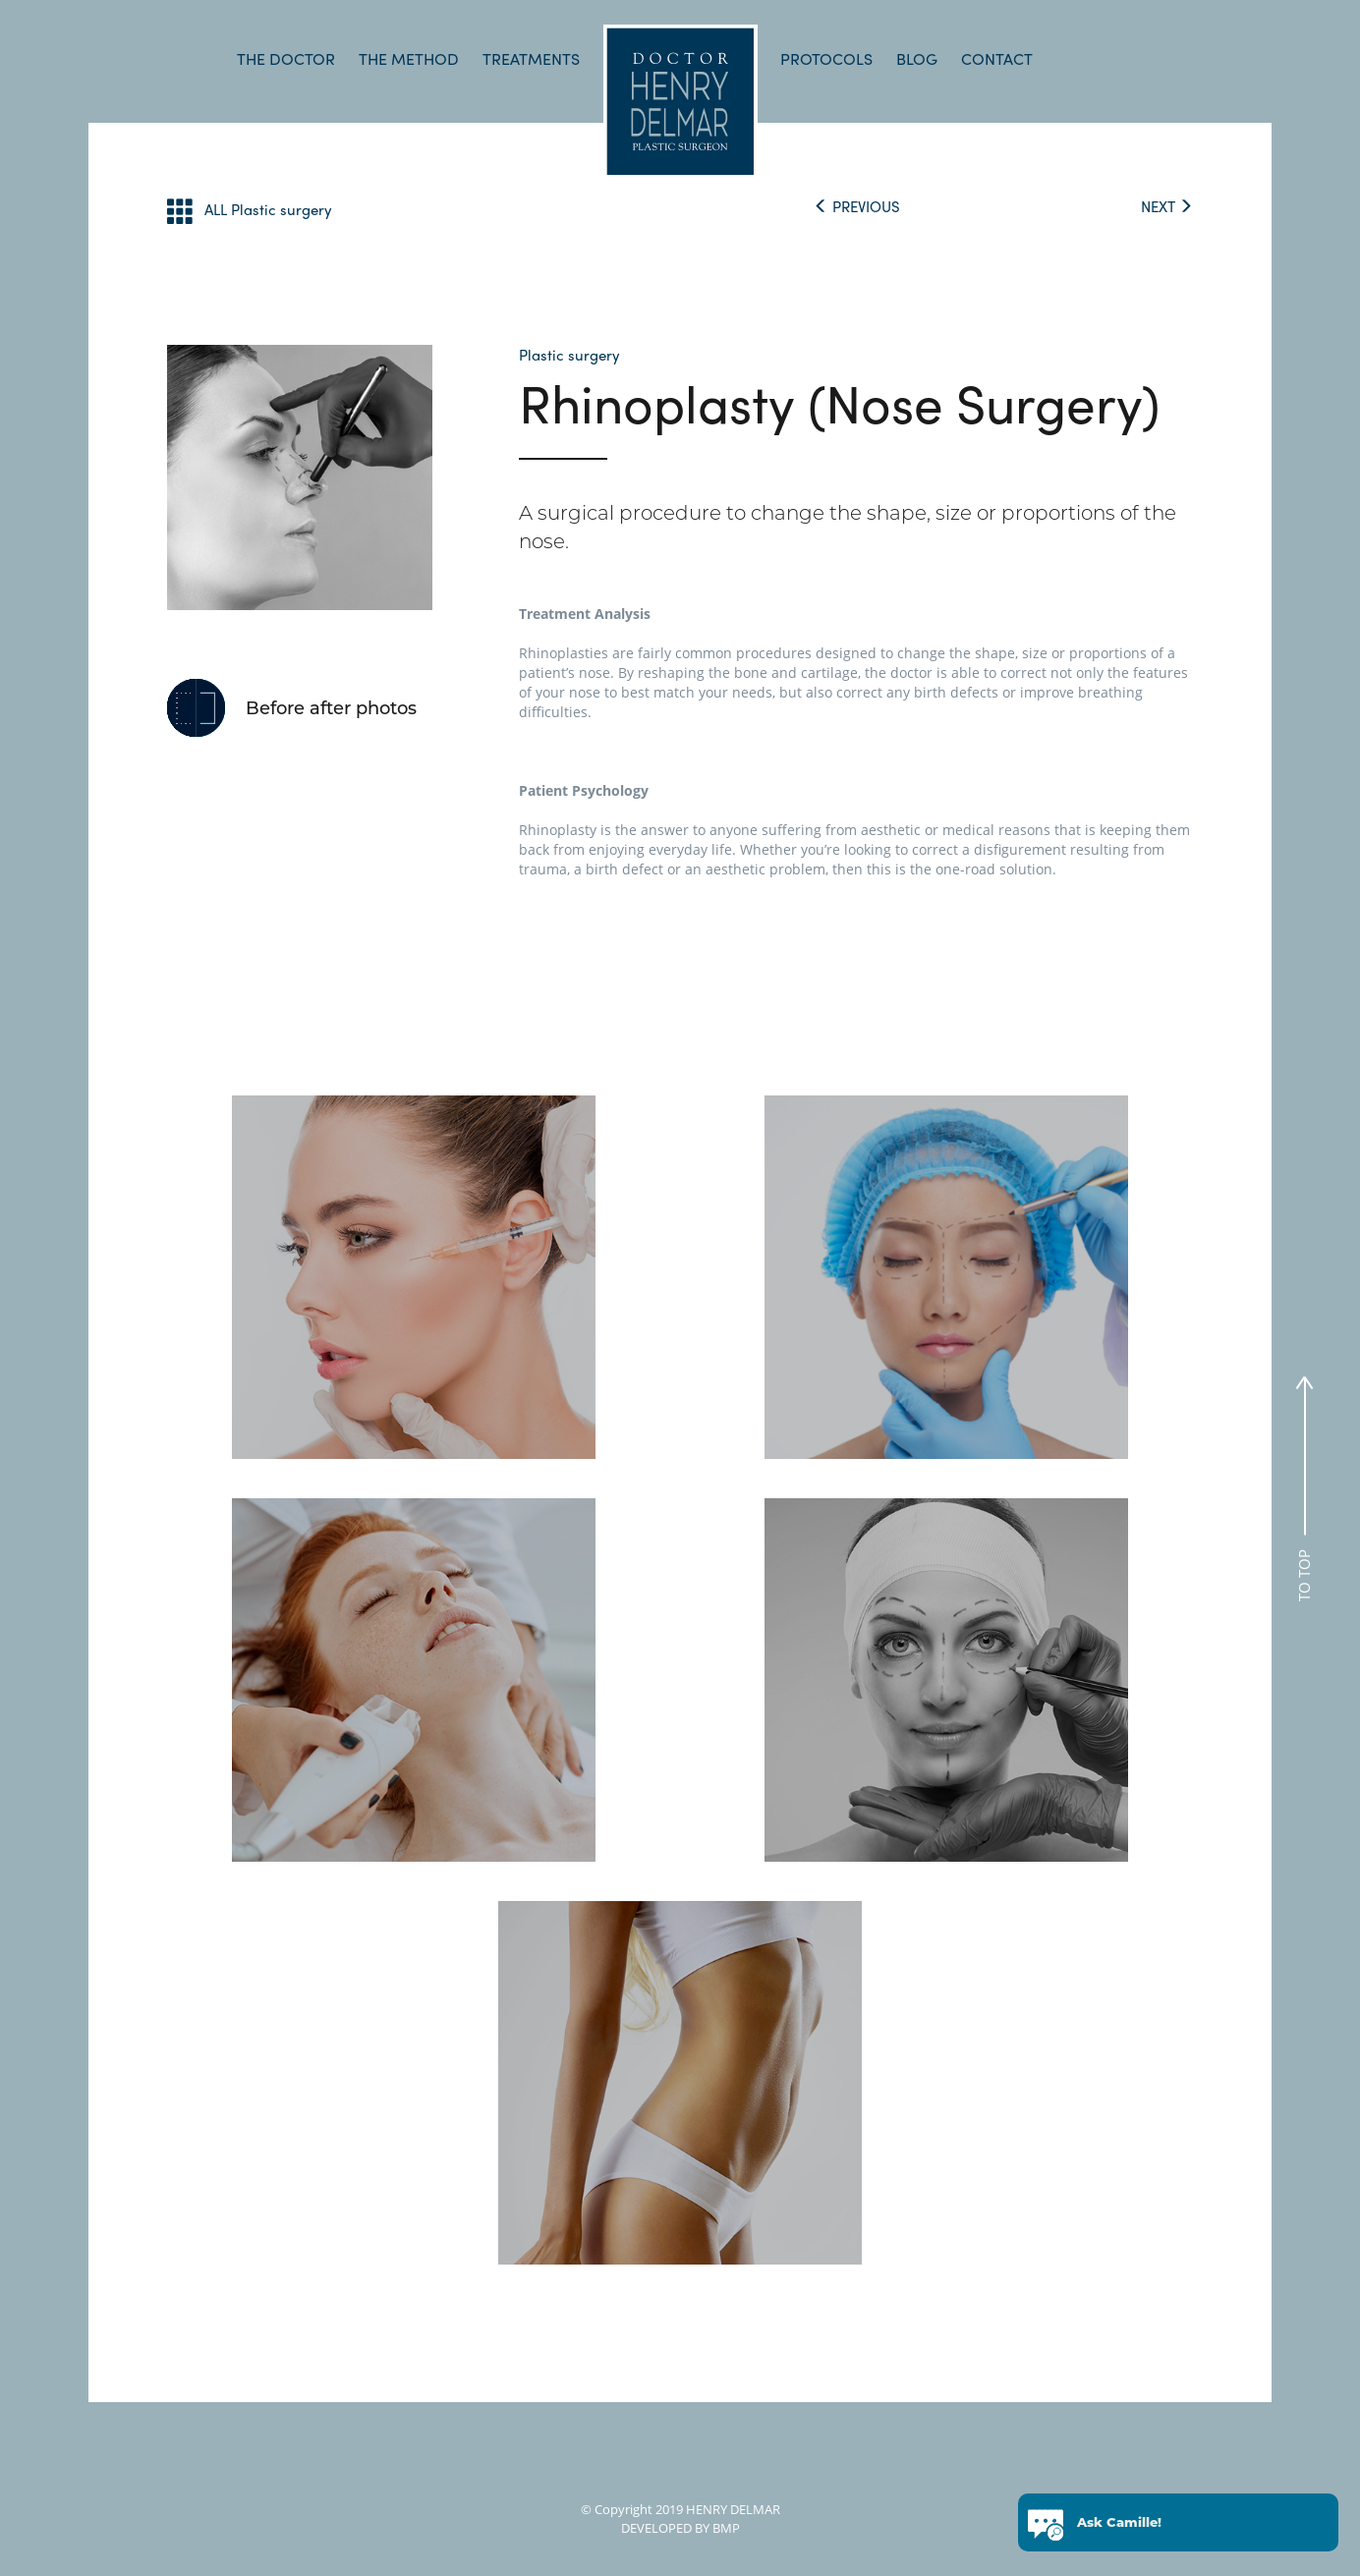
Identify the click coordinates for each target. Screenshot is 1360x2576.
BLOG (916, 58)
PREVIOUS (857, 206)
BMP (724, 2528)
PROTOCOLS (826, 58)
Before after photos (331, 708)
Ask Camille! (1119, 2526)
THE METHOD (409, 58)
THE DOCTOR (286, 58)
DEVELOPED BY (665, 2528)
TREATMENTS (531, 58)
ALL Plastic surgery (249, 210)
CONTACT (997, 58)
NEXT (1167, 206)
